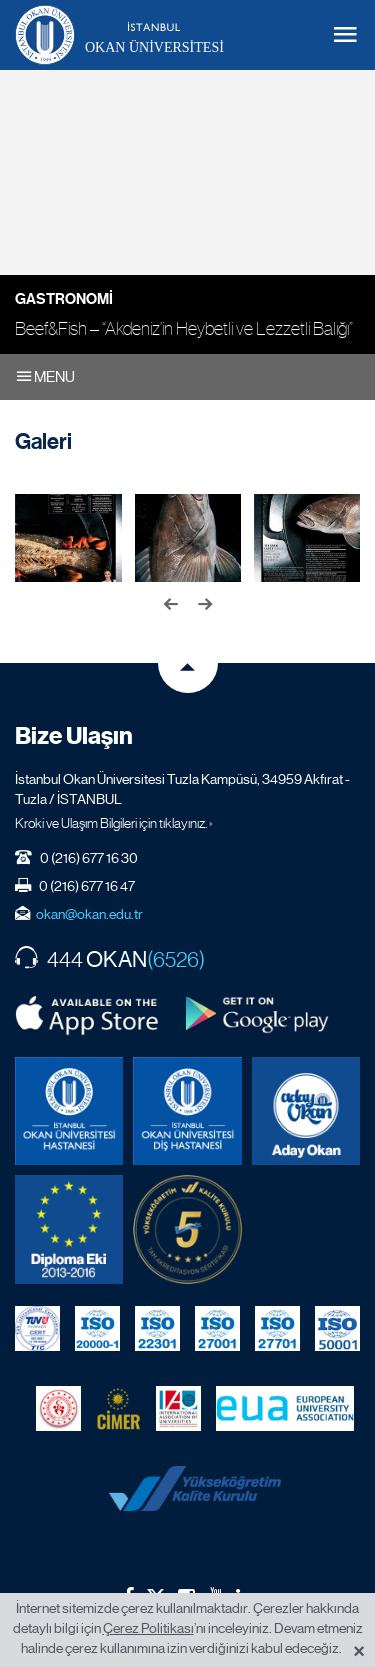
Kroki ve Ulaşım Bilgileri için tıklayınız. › (114, 823)
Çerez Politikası (148, 1628)
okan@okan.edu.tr (89, 914)
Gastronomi (64, 299)
